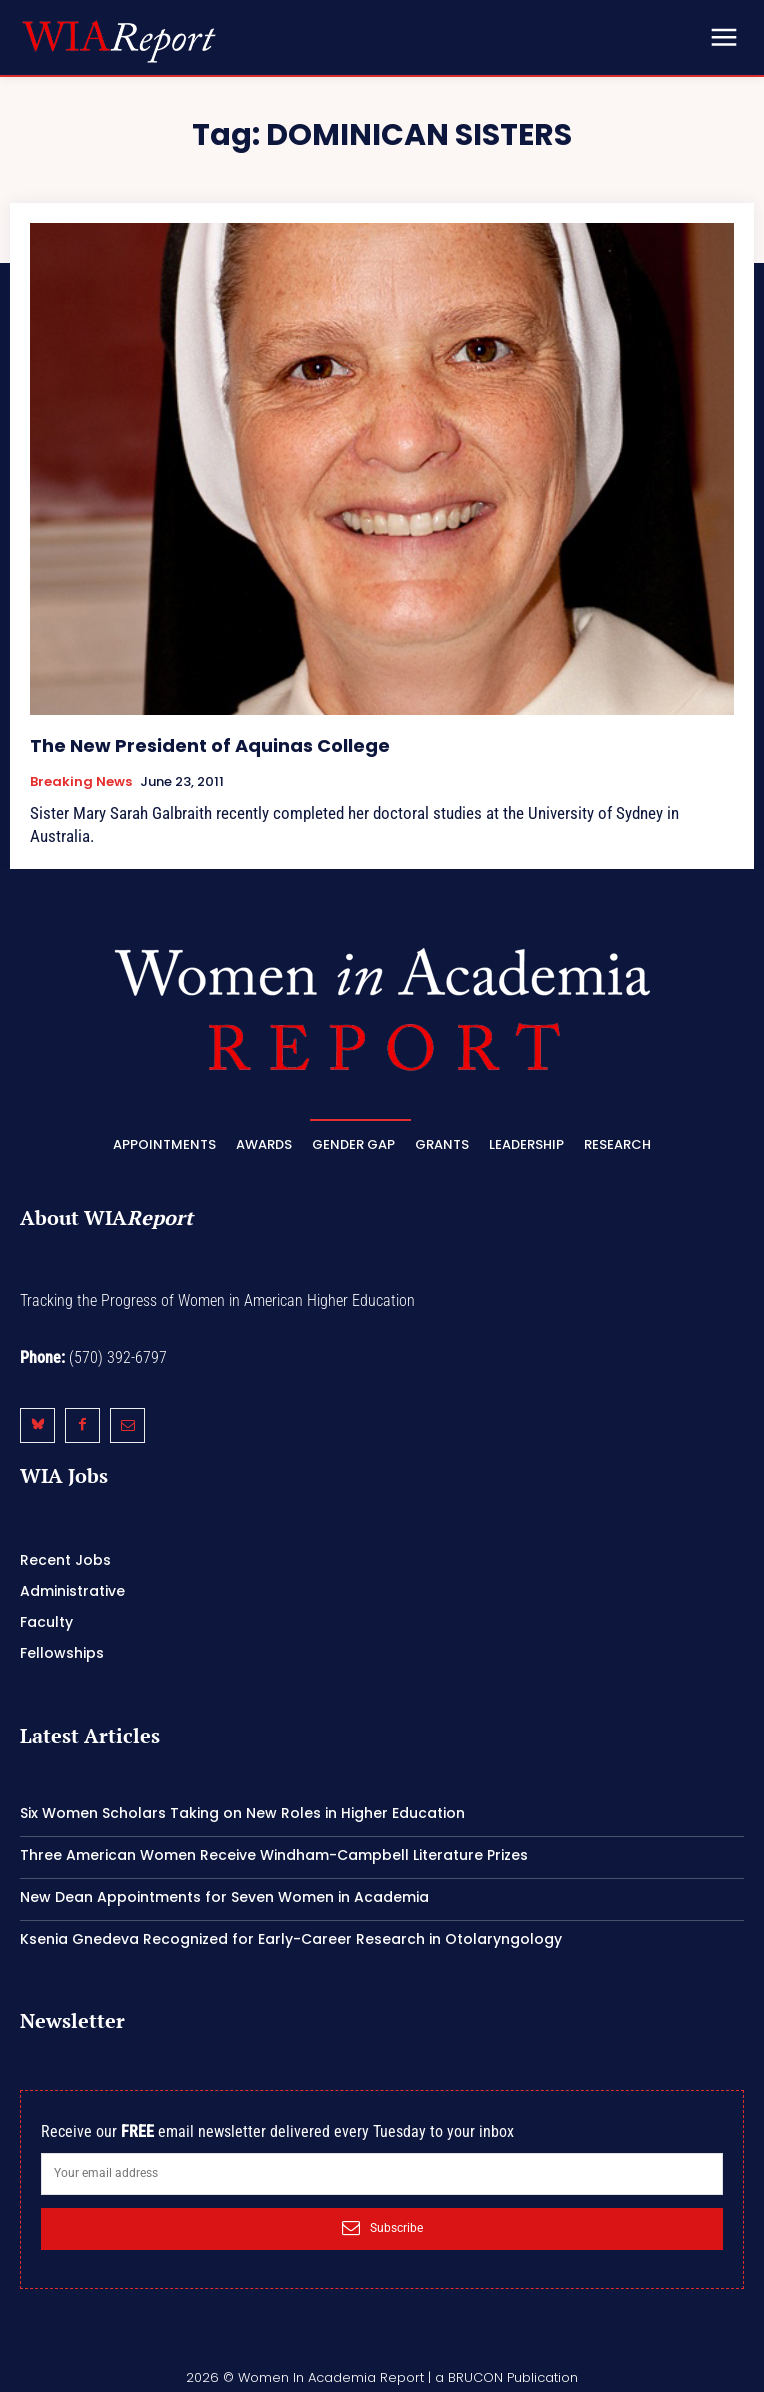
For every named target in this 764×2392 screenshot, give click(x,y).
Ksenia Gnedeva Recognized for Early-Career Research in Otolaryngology (291, 1939)
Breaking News (81, 782)
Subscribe (382, 2228)
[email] (382, 2174)
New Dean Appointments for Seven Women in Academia (224, 1897)
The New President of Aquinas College (210, 745)
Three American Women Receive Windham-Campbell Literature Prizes (274, 1855)
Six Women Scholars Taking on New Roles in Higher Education (242, 1813)
